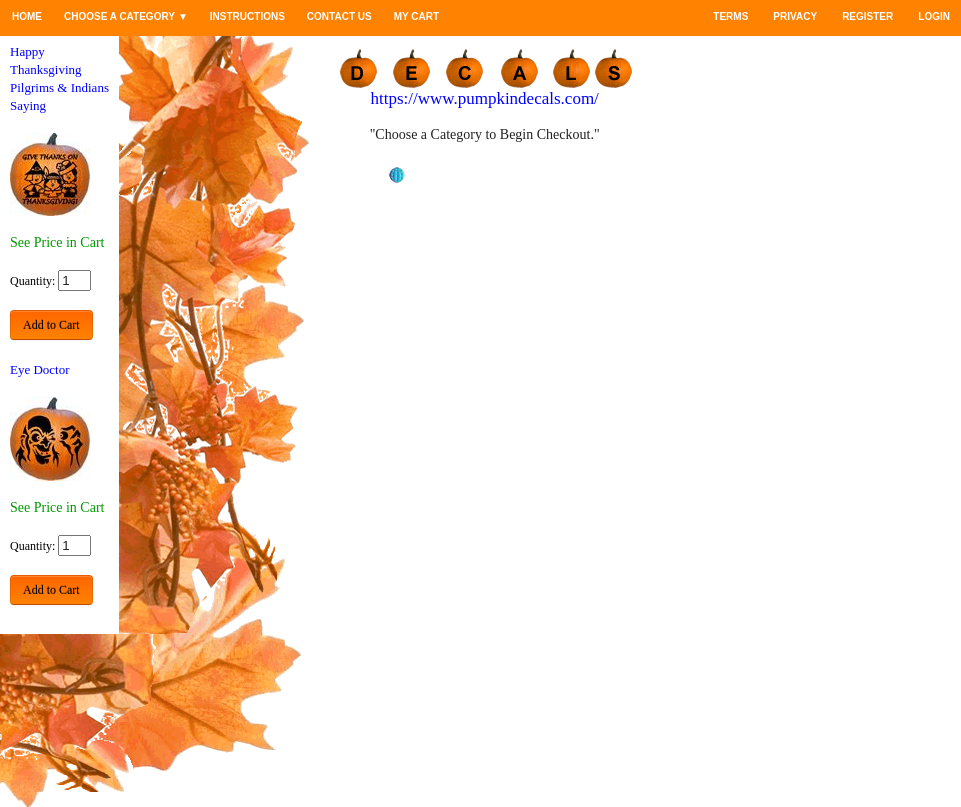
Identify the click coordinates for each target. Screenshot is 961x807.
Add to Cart (51, 325)
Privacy (795, 16)
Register (867, 16)
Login (934, 16)
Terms (730, 16)
